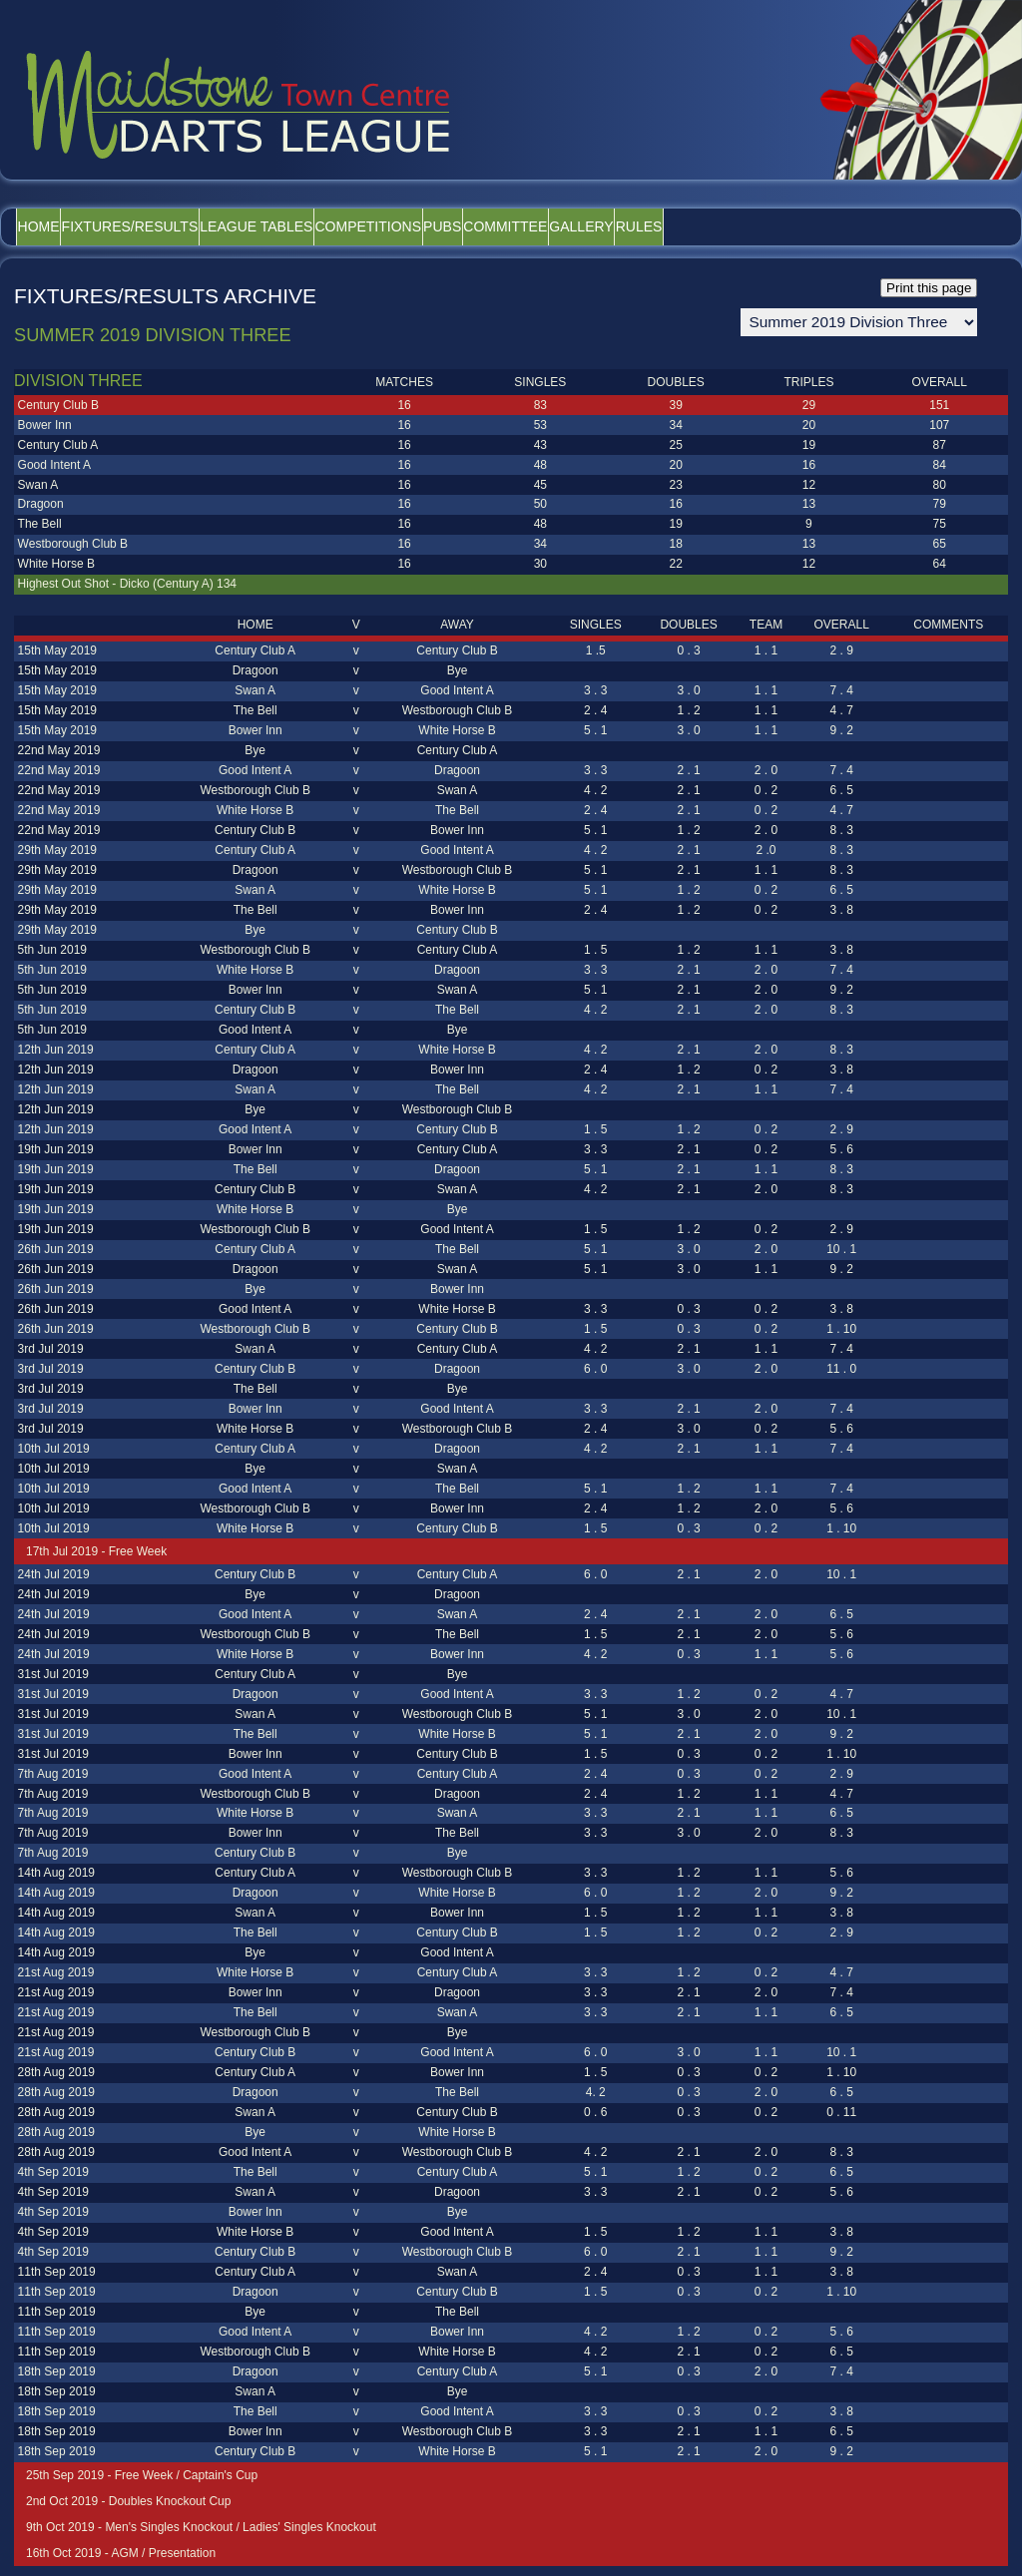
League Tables (323, 226)
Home (52, 226)
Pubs (563, 226)
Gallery (755, 226)
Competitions (462, 226)
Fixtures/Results (170, 226)
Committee (653, 226)
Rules (840, 226)
